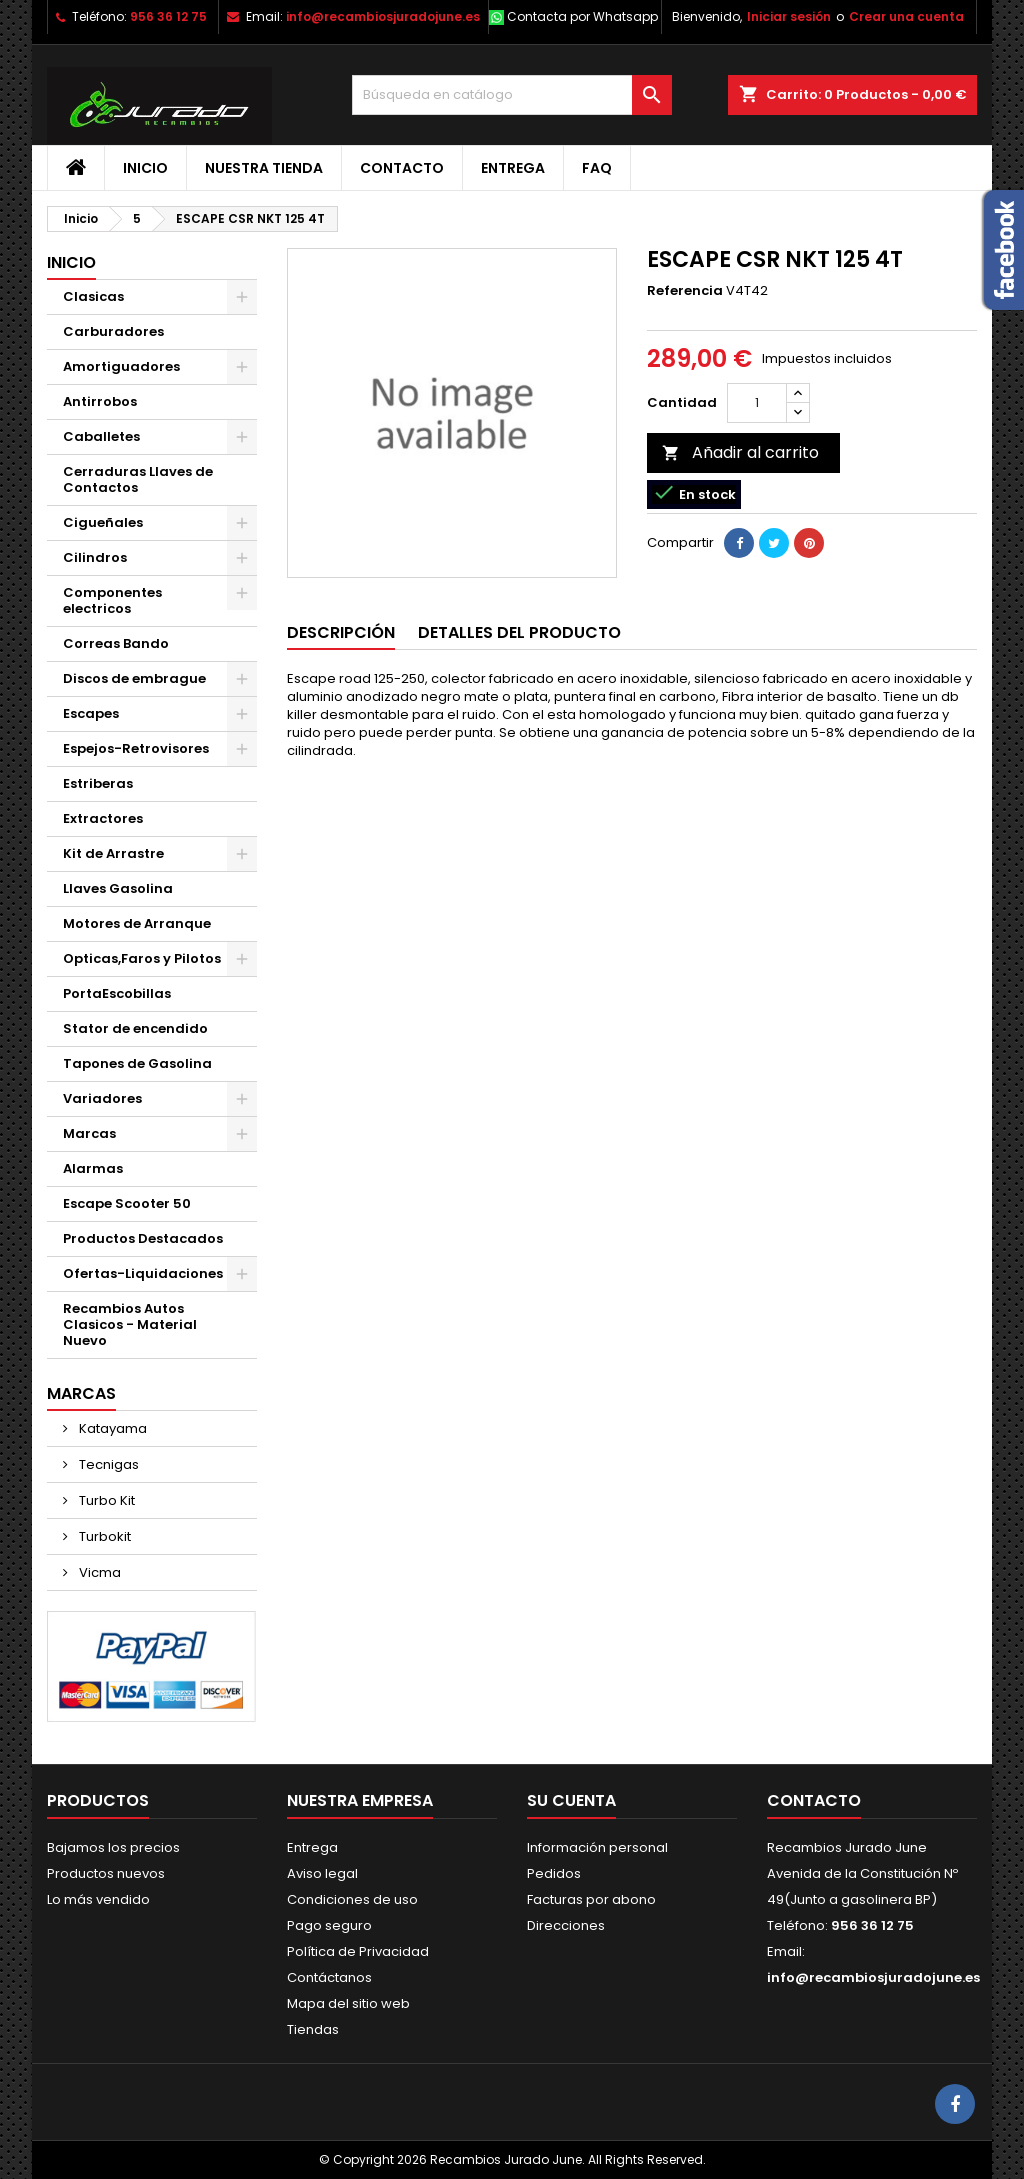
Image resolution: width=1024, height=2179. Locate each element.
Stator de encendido (135, 1028)
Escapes (91, 713)
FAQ (597, 168)
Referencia (685, 291)
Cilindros (95, 557)
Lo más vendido (98, 1899)
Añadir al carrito (740, 452)
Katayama (111, 1428)
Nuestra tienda (264, 168)
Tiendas (313, 2029)
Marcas (89, 1133)
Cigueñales (103, 522)
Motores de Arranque (137, 923)
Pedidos (554, 1873)
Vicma (98, 1572)
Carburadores (113, 331)
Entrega (513, 168)
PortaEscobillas (117, 993)
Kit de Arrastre (113, 853)
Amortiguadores (121, 366)
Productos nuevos (106, 1873)
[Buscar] (512, 95)
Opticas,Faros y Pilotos (142, 958)
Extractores (103, 818)
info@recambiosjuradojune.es (383, 16)
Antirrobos (100, 401)
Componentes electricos (112, 600)
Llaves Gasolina (118, 888)
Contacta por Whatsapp (582, 16)
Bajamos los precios (113, 1847)
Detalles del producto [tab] (519, 632)
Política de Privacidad (358, 1951)
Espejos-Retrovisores (136, 748)
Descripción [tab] (341, 632)
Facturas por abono (591, 1899)
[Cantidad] (757, 403)
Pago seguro (329, 1925)
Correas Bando (116, 643)
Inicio (145, 168)
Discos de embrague (134, 678)
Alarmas (93, 1168)
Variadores (102, 1098)
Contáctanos (329, 1977)
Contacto (402, 168)
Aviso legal (322, 1873)
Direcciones (566, 1925)
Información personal (597, 1847)
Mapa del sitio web (348, 2003)
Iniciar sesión (789, 16)
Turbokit (103, 1536)
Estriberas (98, 783)
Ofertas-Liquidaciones (143, 1273)
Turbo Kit (105, 1500)
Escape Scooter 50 (127, 1203)
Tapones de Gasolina (137, 1063)
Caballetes (101, 436)
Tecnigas (107, 1464)
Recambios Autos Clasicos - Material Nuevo (130, 1324)
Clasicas (93, 296)
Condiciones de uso (352, 1899)
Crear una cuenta (906, 16)
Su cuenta (571, 1800)
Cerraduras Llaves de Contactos (138, 479)
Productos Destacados (143, 1238)
